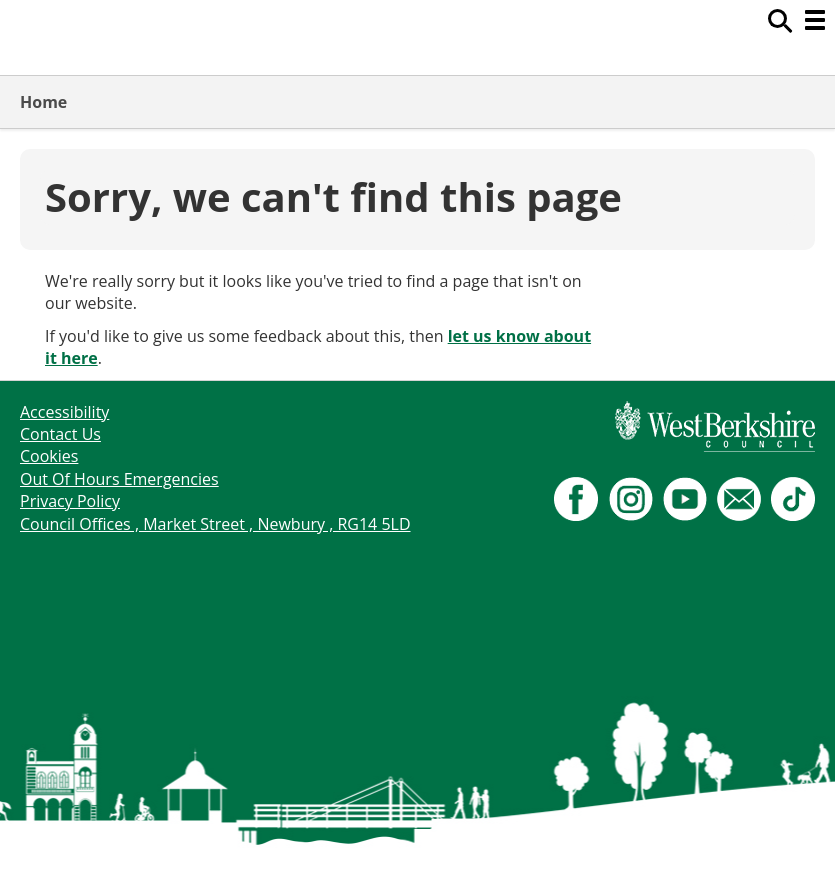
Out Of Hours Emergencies (119, 479)
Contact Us (60, 434)
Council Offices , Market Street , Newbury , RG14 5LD (215, 524)
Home (43, 102)
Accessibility (64, 412)
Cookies (49, 456)
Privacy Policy (70, 501)
